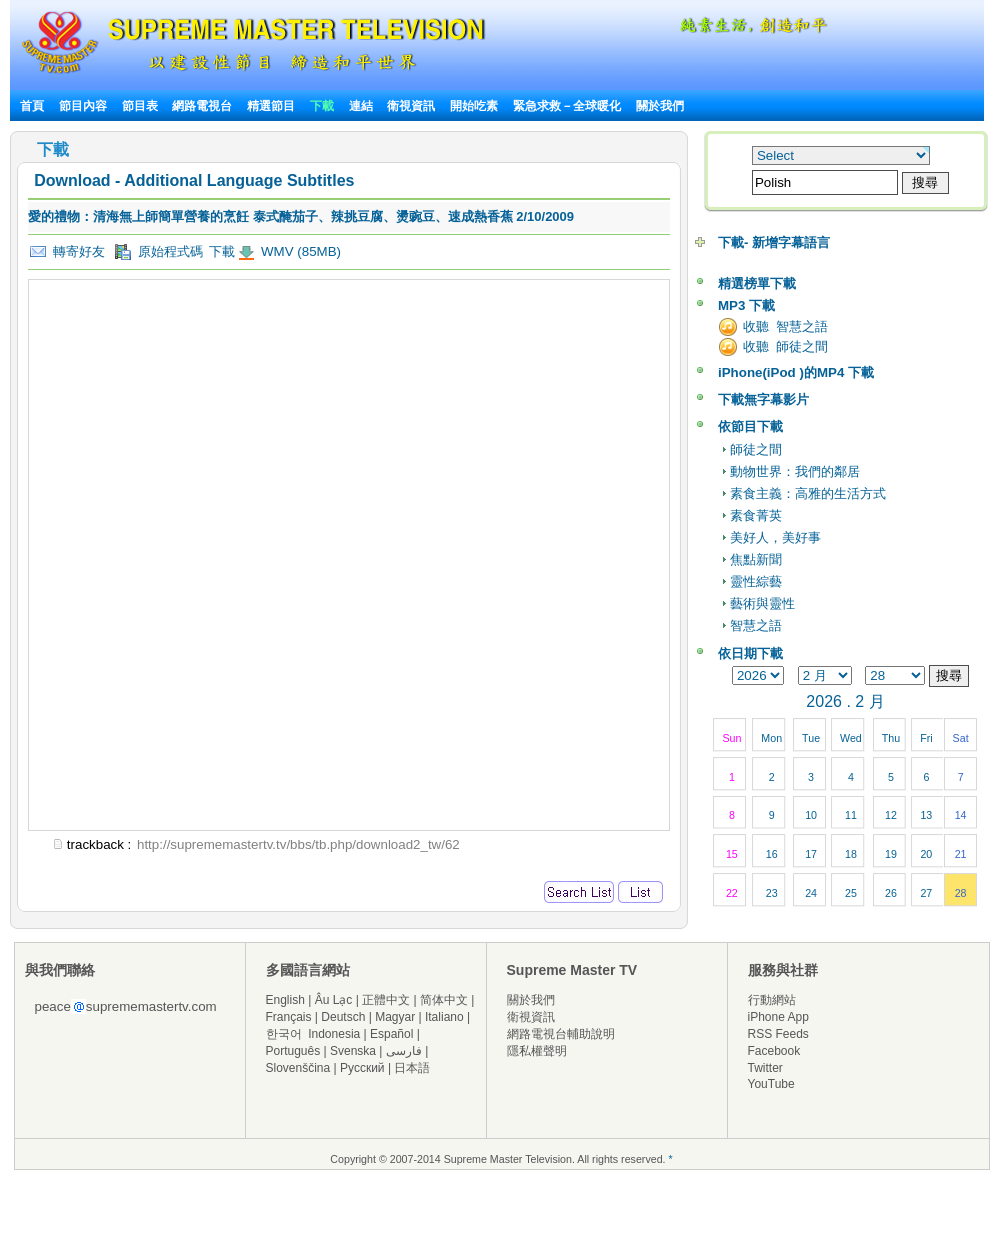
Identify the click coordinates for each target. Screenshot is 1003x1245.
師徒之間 (756, 449)
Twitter (765, 1068)
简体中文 (444, 1000)
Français (289, 1017)
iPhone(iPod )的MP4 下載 (796, 372)
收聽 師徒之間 (785, 346)
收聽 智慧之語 (785, 326)
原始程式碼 (159, 252)
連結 (361, 106)
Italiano (444, 1017)
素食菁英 (756, 515)
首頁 (32, 106)
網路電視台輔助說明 (561, 1034)
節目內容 (83, 106)
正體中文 (386, 1000)
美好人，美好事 (775, 537)
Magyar (395, 1017)
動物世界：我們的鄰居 (795, 471)
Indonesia (334, 1034)
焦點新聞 (756, 559)
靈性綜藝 (756, 581)
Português (293, 1051)
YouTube (771, 1084)
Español (391, 1034)
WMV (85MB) (299, 251)
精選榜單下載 (757, 283)
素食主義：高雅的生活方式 (808, 493)
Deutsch (343, 1017)
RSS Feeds (778, 1034)
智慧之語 (756, 625)
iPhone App (778, 1017)
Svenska (353, 1051)
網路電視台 (203, 106)
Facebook (774, 1051)
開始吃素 (474, 106)
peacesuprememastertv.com (126, 1006)
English (285, 1000)
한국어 (284, 1034)
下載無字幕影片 (763, 399)
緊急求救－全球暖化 (567, 106)
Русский (362, 1068)
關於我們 (660, 106)
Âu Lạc (334, 1000)
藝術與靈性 (762, 603)
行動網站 (772, 1000)
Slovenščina (298, 1068)
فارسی (404, 1051)
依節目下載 (750, 426)
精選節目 (271, 106)
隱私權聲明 (537, 1051)
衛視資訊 (411, 106)
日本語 (412, 1068)
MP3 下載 (746, 305)
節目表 (140, 106)
